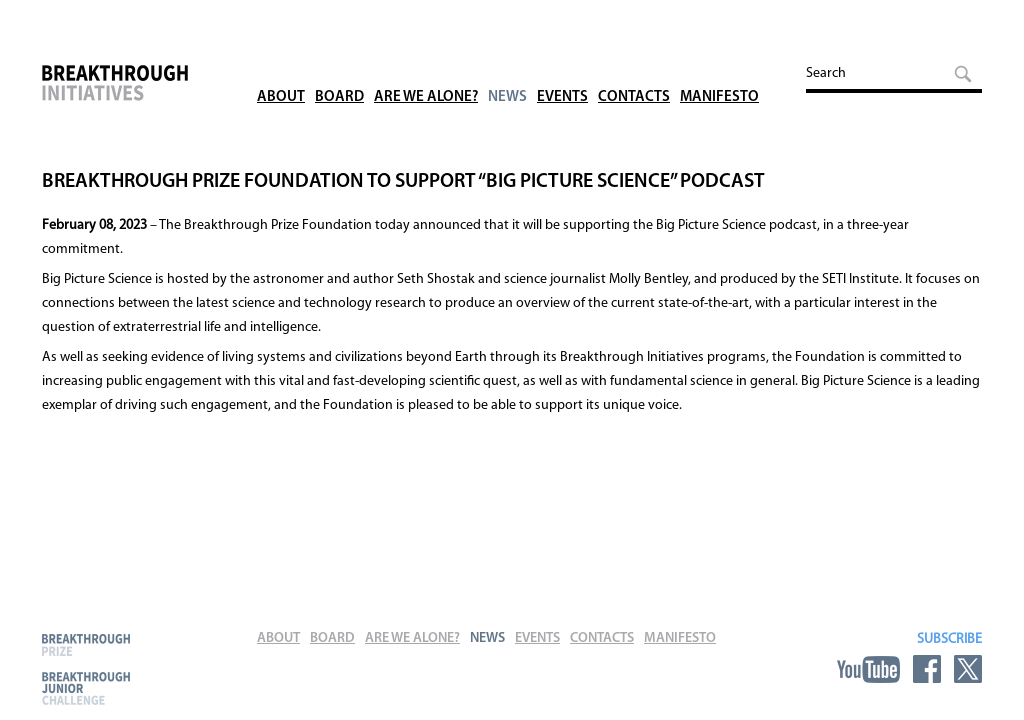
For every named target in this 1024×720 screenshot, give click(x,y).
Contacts (634, 69)
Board (339, 69)
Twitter (968, 669)
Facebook (927, 669)
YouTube (868, 669)
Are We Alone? (426, 69)
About (281, 69)
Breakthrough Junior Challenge (86, 688)
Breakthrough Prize (86, 644)
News (507, 69)
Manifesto (719, 69)
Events (562, 69)
